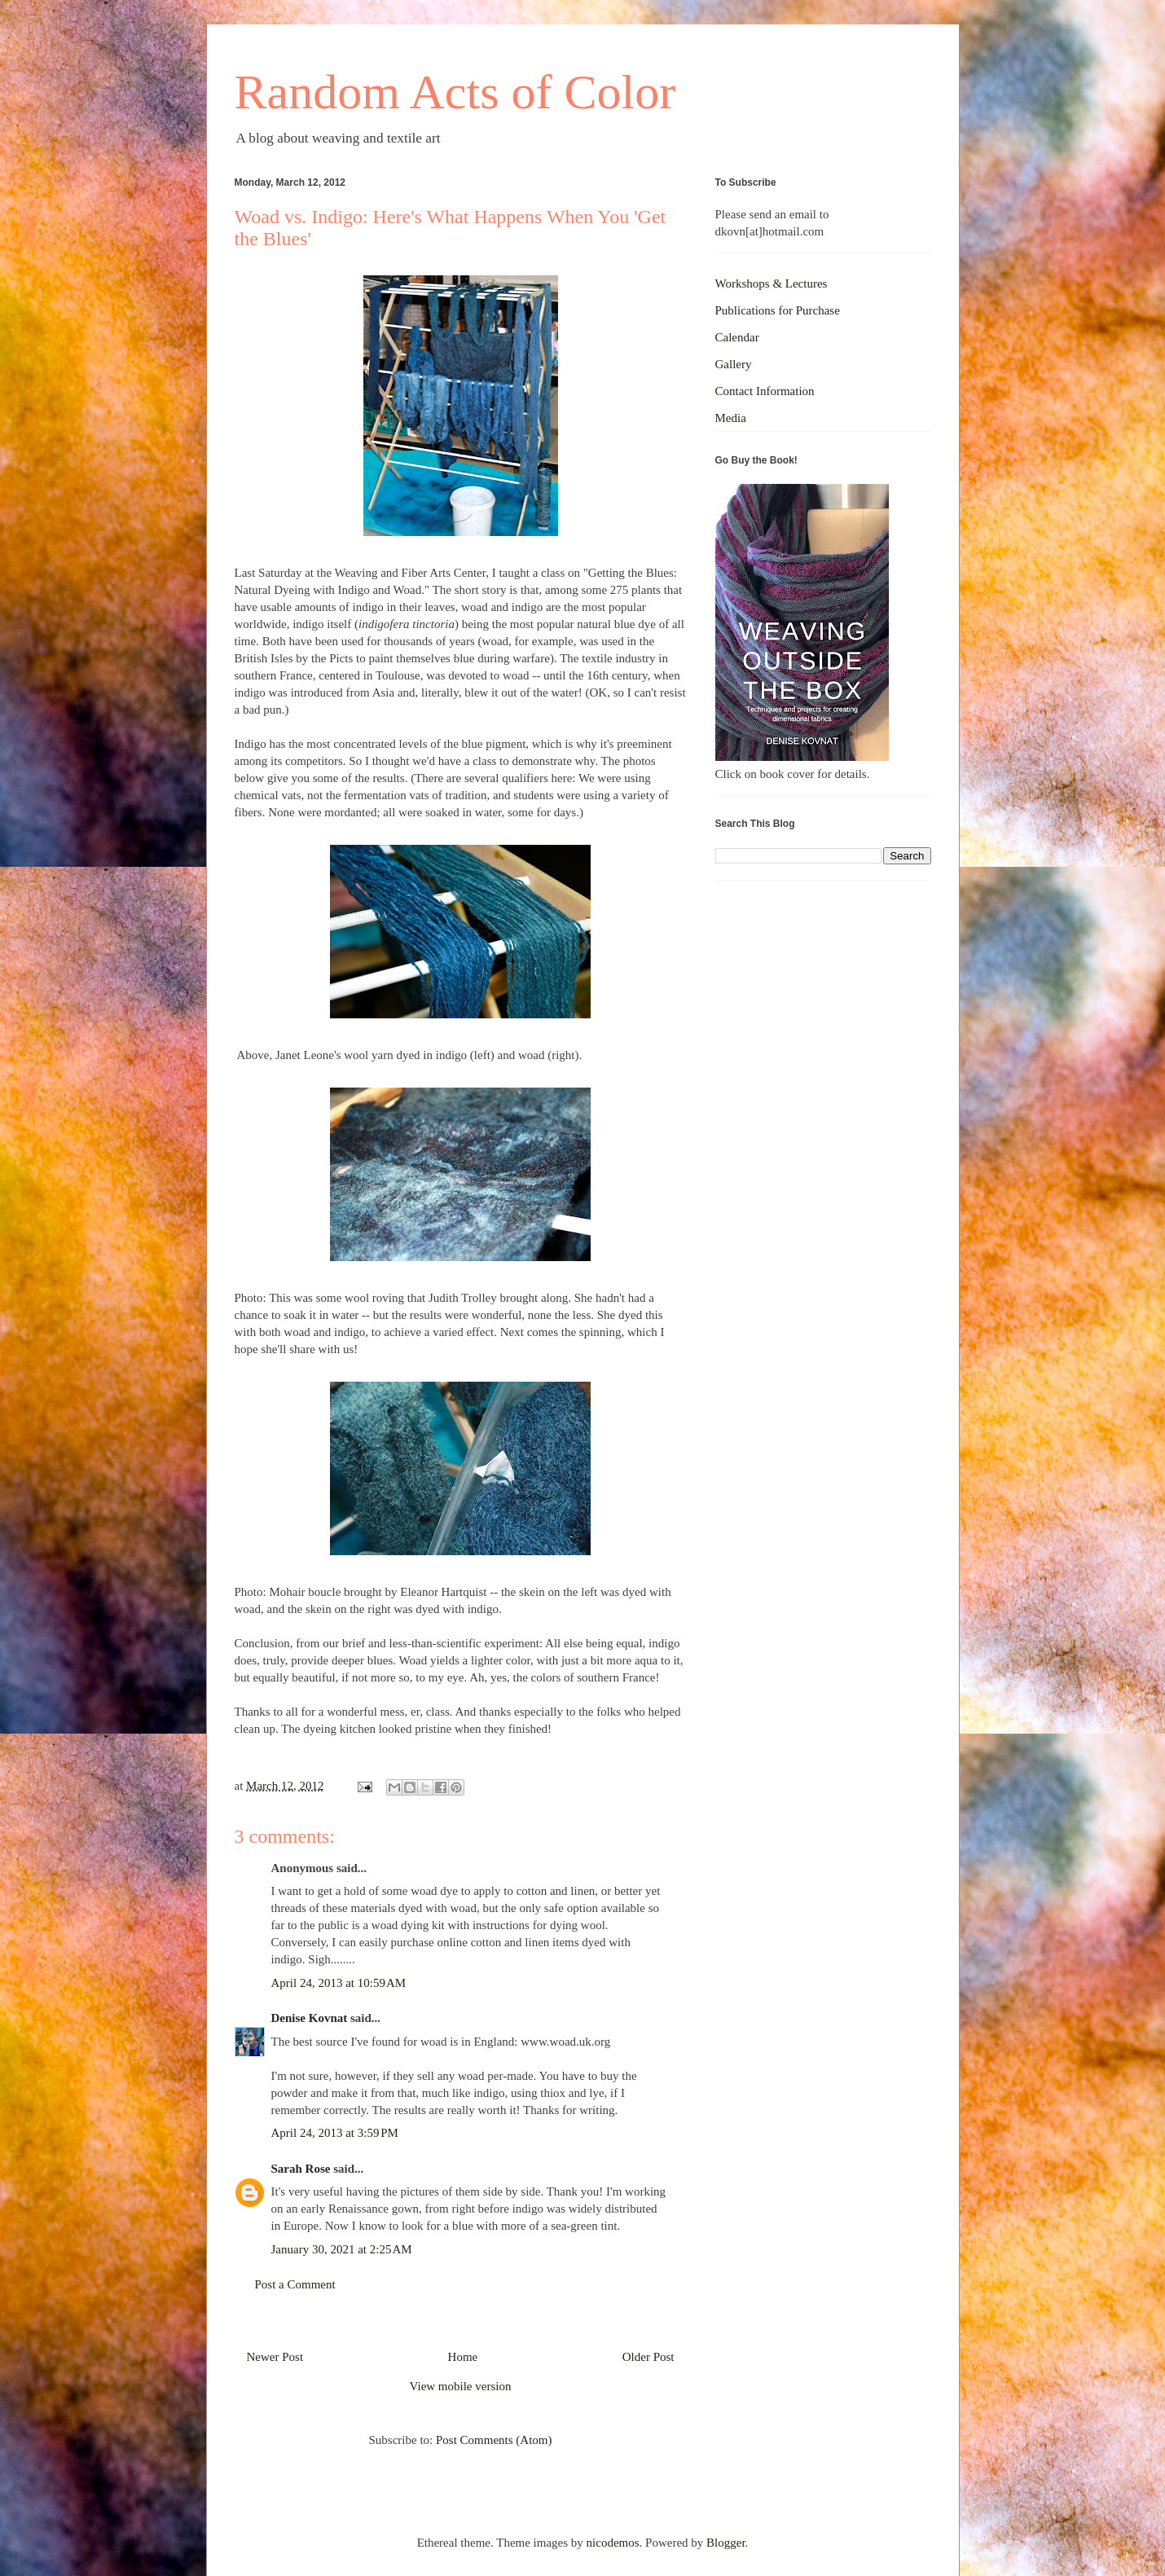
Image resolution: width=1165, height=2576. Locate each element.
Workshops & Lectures (771, 283)
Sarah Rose (301, 2168)
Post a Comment (295, 2284)
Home (463, 2356)
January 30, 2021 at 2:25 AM (341, 2249)
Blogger (725, 2542)
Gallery (733, 364)
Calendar (737, 337)
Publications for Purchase (777, 310)
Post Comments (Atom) (494, 2439)
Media (730, 417)
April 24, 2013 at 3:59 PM (334, 2132)
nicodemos (613, 2542)
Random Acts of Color (455, 92)
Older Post (648, 2356)
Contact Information (765, 391)
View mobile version (461, 2386)
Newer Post (275, 2356)
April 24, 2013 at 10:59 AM (339, 1982)
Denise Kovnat (309, 2017)
